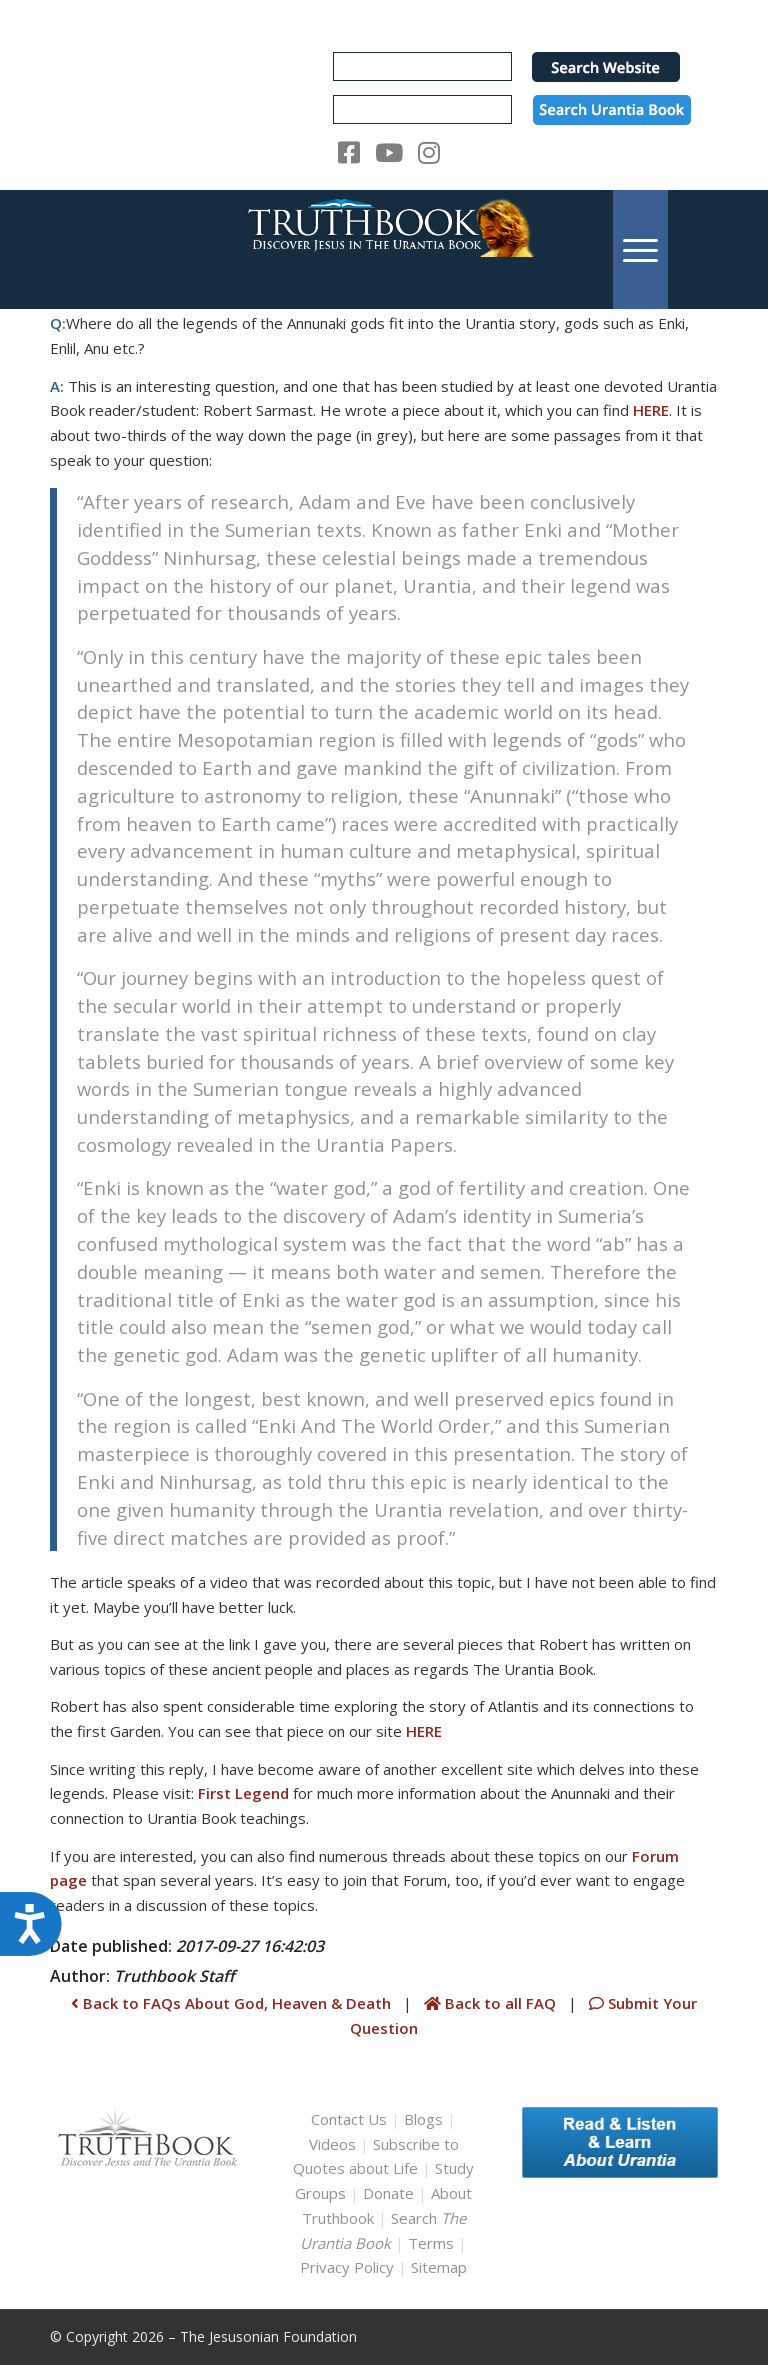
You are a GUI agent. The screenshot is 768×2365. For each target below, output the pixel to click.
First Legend (243, 1793)
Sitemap (439, 2267)
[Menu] (640, 249)
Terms (431, 2243)
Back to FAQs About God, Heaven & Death (231, 2003)
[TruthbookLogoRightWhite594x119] (384, 249)
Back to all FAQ (492, 2003)
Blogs (423, 2119)
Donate (388, 2193)
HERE (651, 410)
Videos (332, 2144)
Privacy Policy (347, 2267)
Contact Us (349, 2119)
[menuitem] (640, 249)
